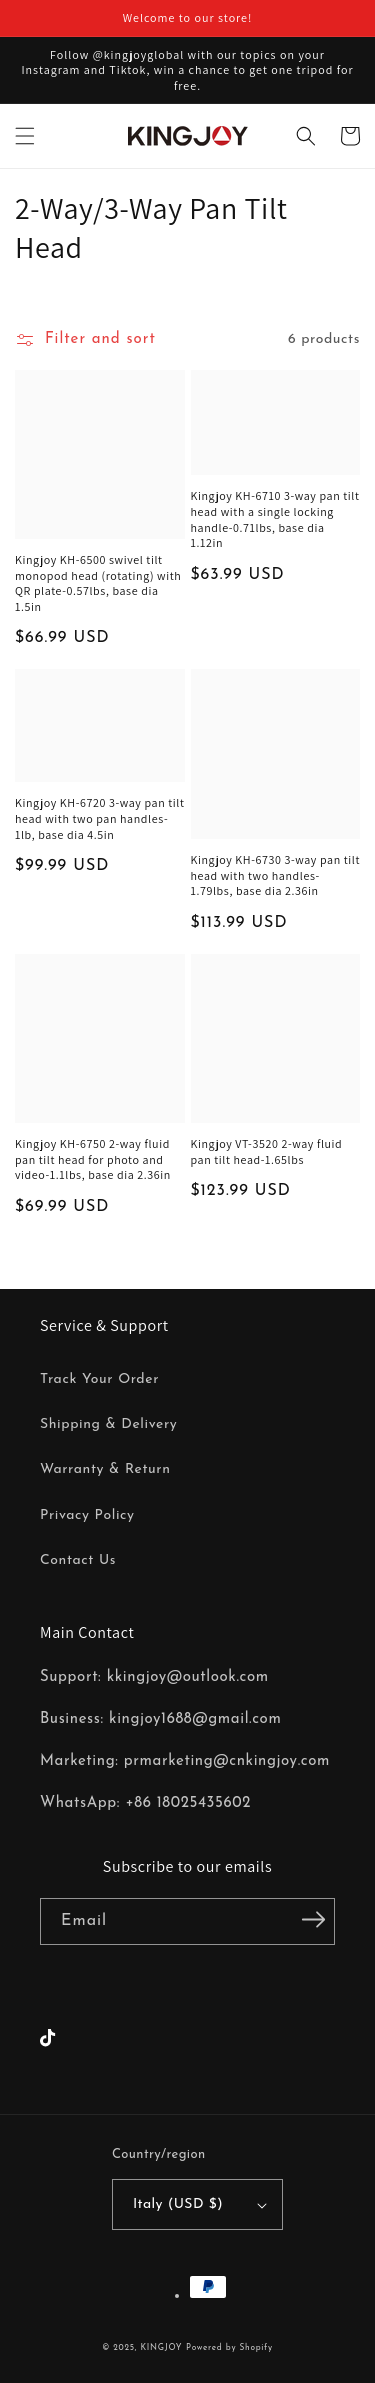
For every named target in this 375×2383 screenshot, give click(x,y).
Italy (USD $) (200, 2204)
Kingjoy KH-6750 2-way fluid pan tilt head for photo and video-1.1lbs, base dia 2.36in (93, 1159)
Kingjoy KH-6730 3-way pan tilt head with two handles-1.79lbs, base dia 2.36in (276, 875)
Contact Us (78, 1560)
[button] (25, 136)
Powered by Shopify (229, 2348)
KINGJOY (161, 2348)
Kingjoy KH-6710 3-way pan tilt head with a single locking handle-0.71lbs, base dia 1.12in (275, 519)
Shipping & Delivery (108, 1424)
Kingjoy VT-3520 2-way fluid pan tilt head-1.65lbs (267, 1151)
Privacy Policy (87, 1515)
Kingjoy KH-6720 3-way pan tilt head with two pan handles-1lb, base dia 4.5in (100, 818)
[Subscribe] (313, 1920)
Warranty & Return (105, 1469)
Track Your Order (99, 1379)
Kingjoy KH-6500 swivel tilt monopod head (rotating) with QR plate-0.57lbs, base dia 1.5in (98, 583)
